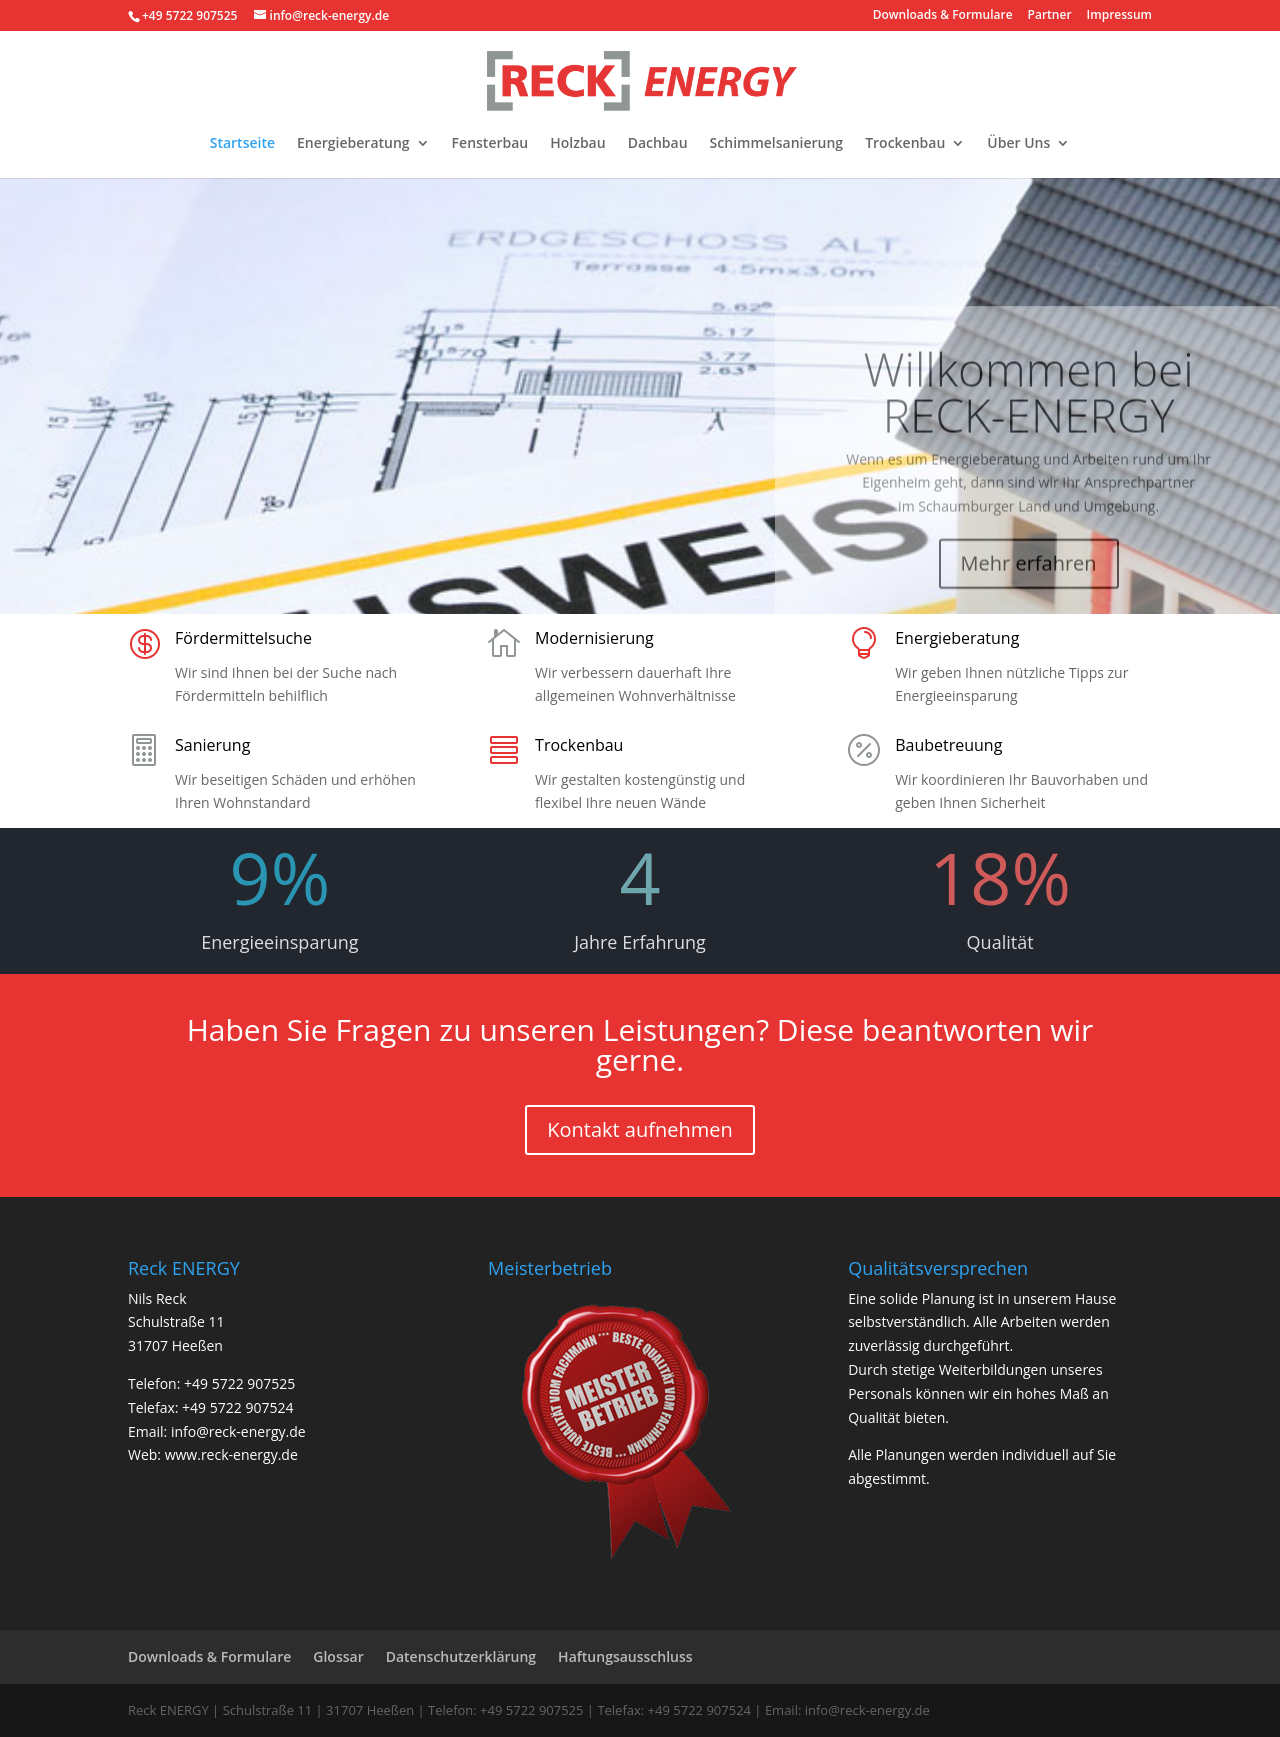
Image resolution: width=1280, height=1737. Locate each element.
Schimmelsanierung (777, 144)
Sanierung (212, 745)
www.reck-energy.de (231, 1454)
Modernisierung (594, 638)
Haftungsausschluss (625, 1656)
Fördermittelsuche (243, 638)
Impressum (1119, 16)
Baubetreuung (948, 745)
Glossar (338, 1656)
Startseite (242, 144)
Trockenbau (905, 144)
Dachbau (658, 144)
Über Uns (1018, 144)
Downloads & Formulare (943, 16)
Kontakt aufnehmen (640, 1129)
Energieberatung (353, 144)
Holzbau (577, 144)
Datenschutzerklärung (461, 1656)
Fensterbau (490, 144)
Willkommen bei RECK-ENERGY (1029, 408)
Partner (1050, 16)
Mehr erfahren (1029, 579)
